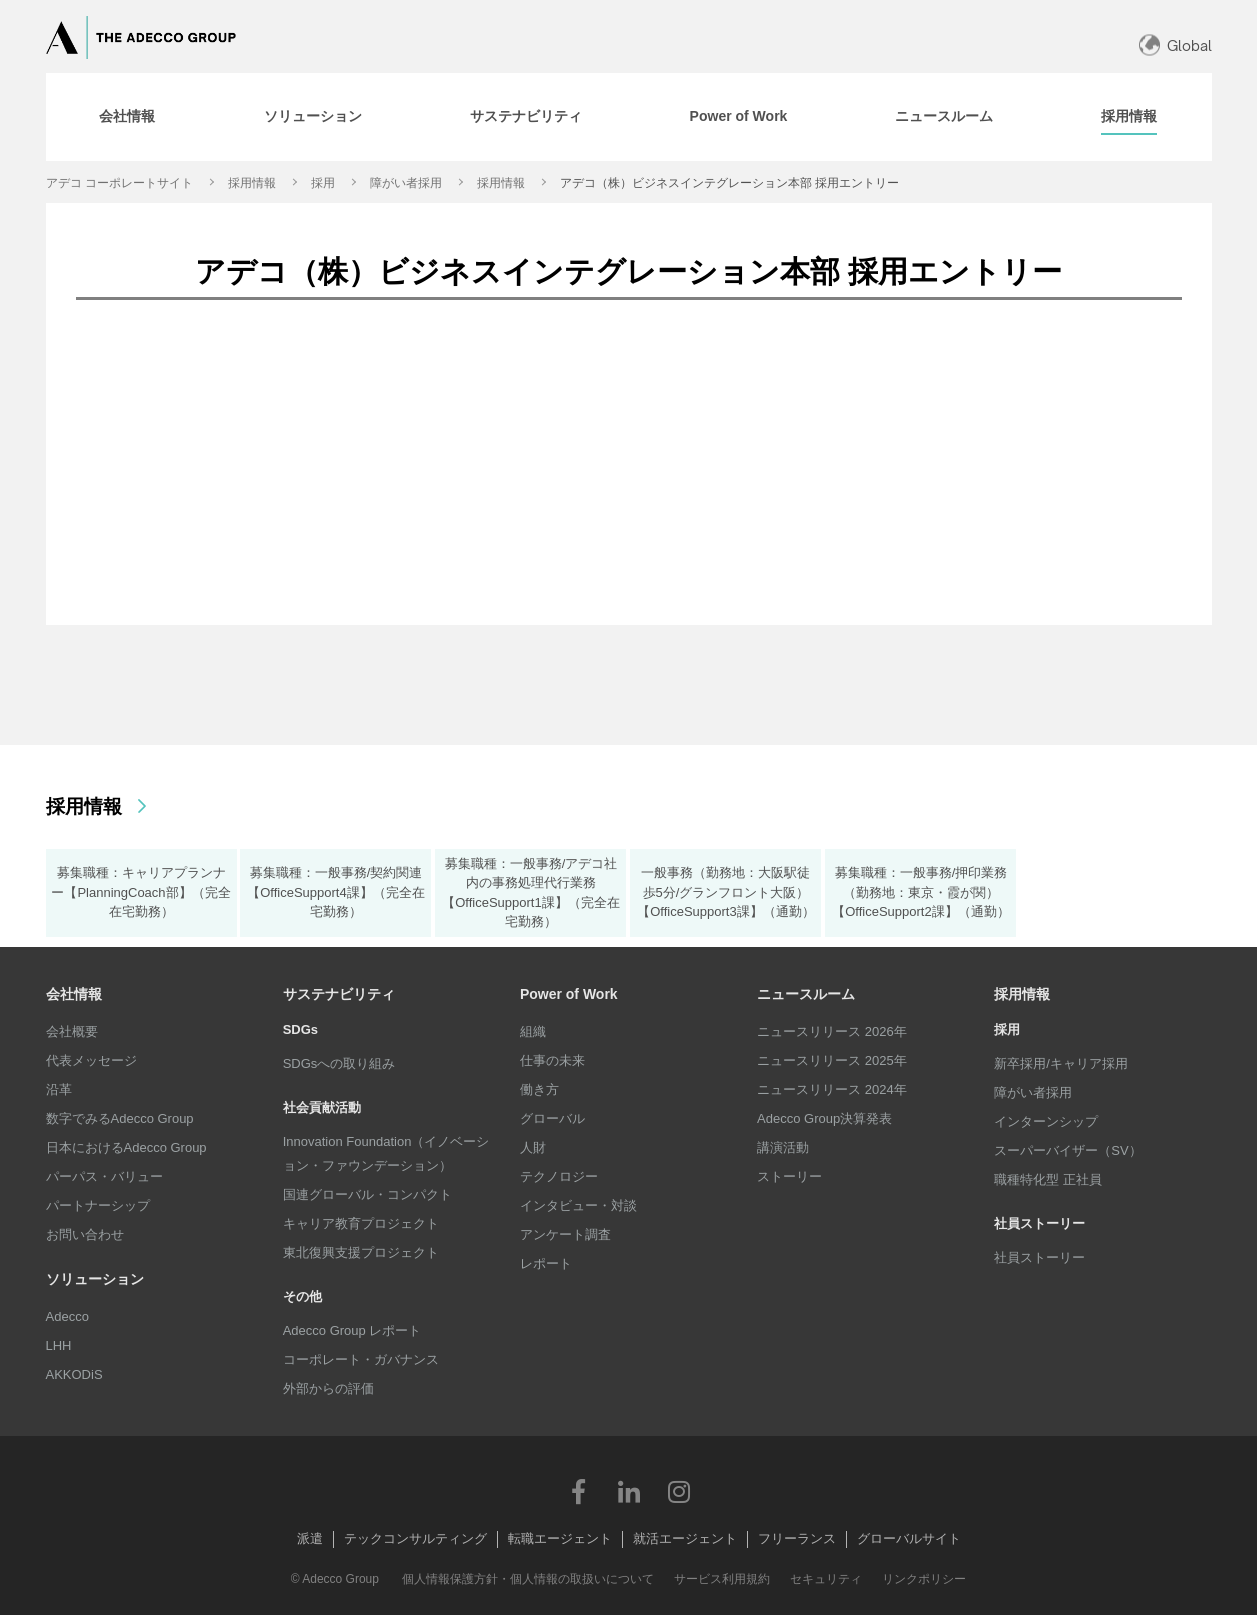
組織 (533, 1031)
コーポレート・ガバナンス (361, 1359)
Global (1189, 45)
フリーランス (797, 1538)
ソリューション (95, 1279)
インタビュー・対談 (578, 1205)
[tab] (127, 117)
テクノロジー (559, 1176)
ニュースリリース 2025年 (832, 1060)
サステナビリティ (339, 994)
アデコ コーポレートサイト (119, 183)
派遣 (310, 1538)
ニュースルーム (806, 994)
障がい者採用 (406, 183)
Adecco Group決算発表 (824, 1118)
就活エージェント (685, 1538)
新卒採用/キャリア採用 (1061, 1063)
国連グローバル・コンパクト (367, 1194)
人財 (533, 1147)
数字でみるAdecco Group (120, 1118)
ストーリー (789, 1176)
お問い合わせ (85, 1234)
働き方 (539, 1089)
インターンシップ (1046, 1121)
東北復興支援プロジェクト (361, 1252)
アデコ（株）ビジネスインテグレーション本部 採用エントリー (729, 183)
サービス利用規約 (722, 1579)
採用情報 (252, 183)
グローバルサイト (909, 1538)
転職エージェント (560, 1538)
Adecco (67, 1316)
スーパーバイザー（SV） (1067, 1150)
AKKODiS (74, 1374)
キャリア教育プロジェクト (361, 1223)
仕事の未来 (552, 1060)
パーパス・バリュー (104, 1176)
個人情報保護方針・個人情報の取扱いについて (528, 1579)
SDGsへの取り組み (339, 1063)
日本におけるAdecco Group (126, 1147)
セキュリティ (826, 1579)
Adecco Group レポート (352, 1330)
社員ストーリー (1039, 1257)
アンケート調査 (565, 1234)
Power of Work (569, 994)
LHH (59, 1345)
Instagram (679, 1491)
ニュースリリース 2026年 (832, 1031)
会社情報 (74, 994)
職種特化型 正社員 (1048, 1179)
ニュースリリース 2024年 (832, 1089)
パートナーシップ (98, 1205)
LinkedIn (629, 1491)
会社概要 (72, 1031)
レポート (546, 1263)
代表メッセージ (91, 1060)
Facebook (579, 1491)
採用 (323, 183)
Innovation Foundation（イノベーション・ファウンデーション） (386, 1153)
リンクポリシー (924, 1579)
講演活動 (783, 1147)
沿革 (59, 1089)
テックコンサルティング (415, 1538)
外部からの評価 (328, 1388)
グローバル (552, 1118)
